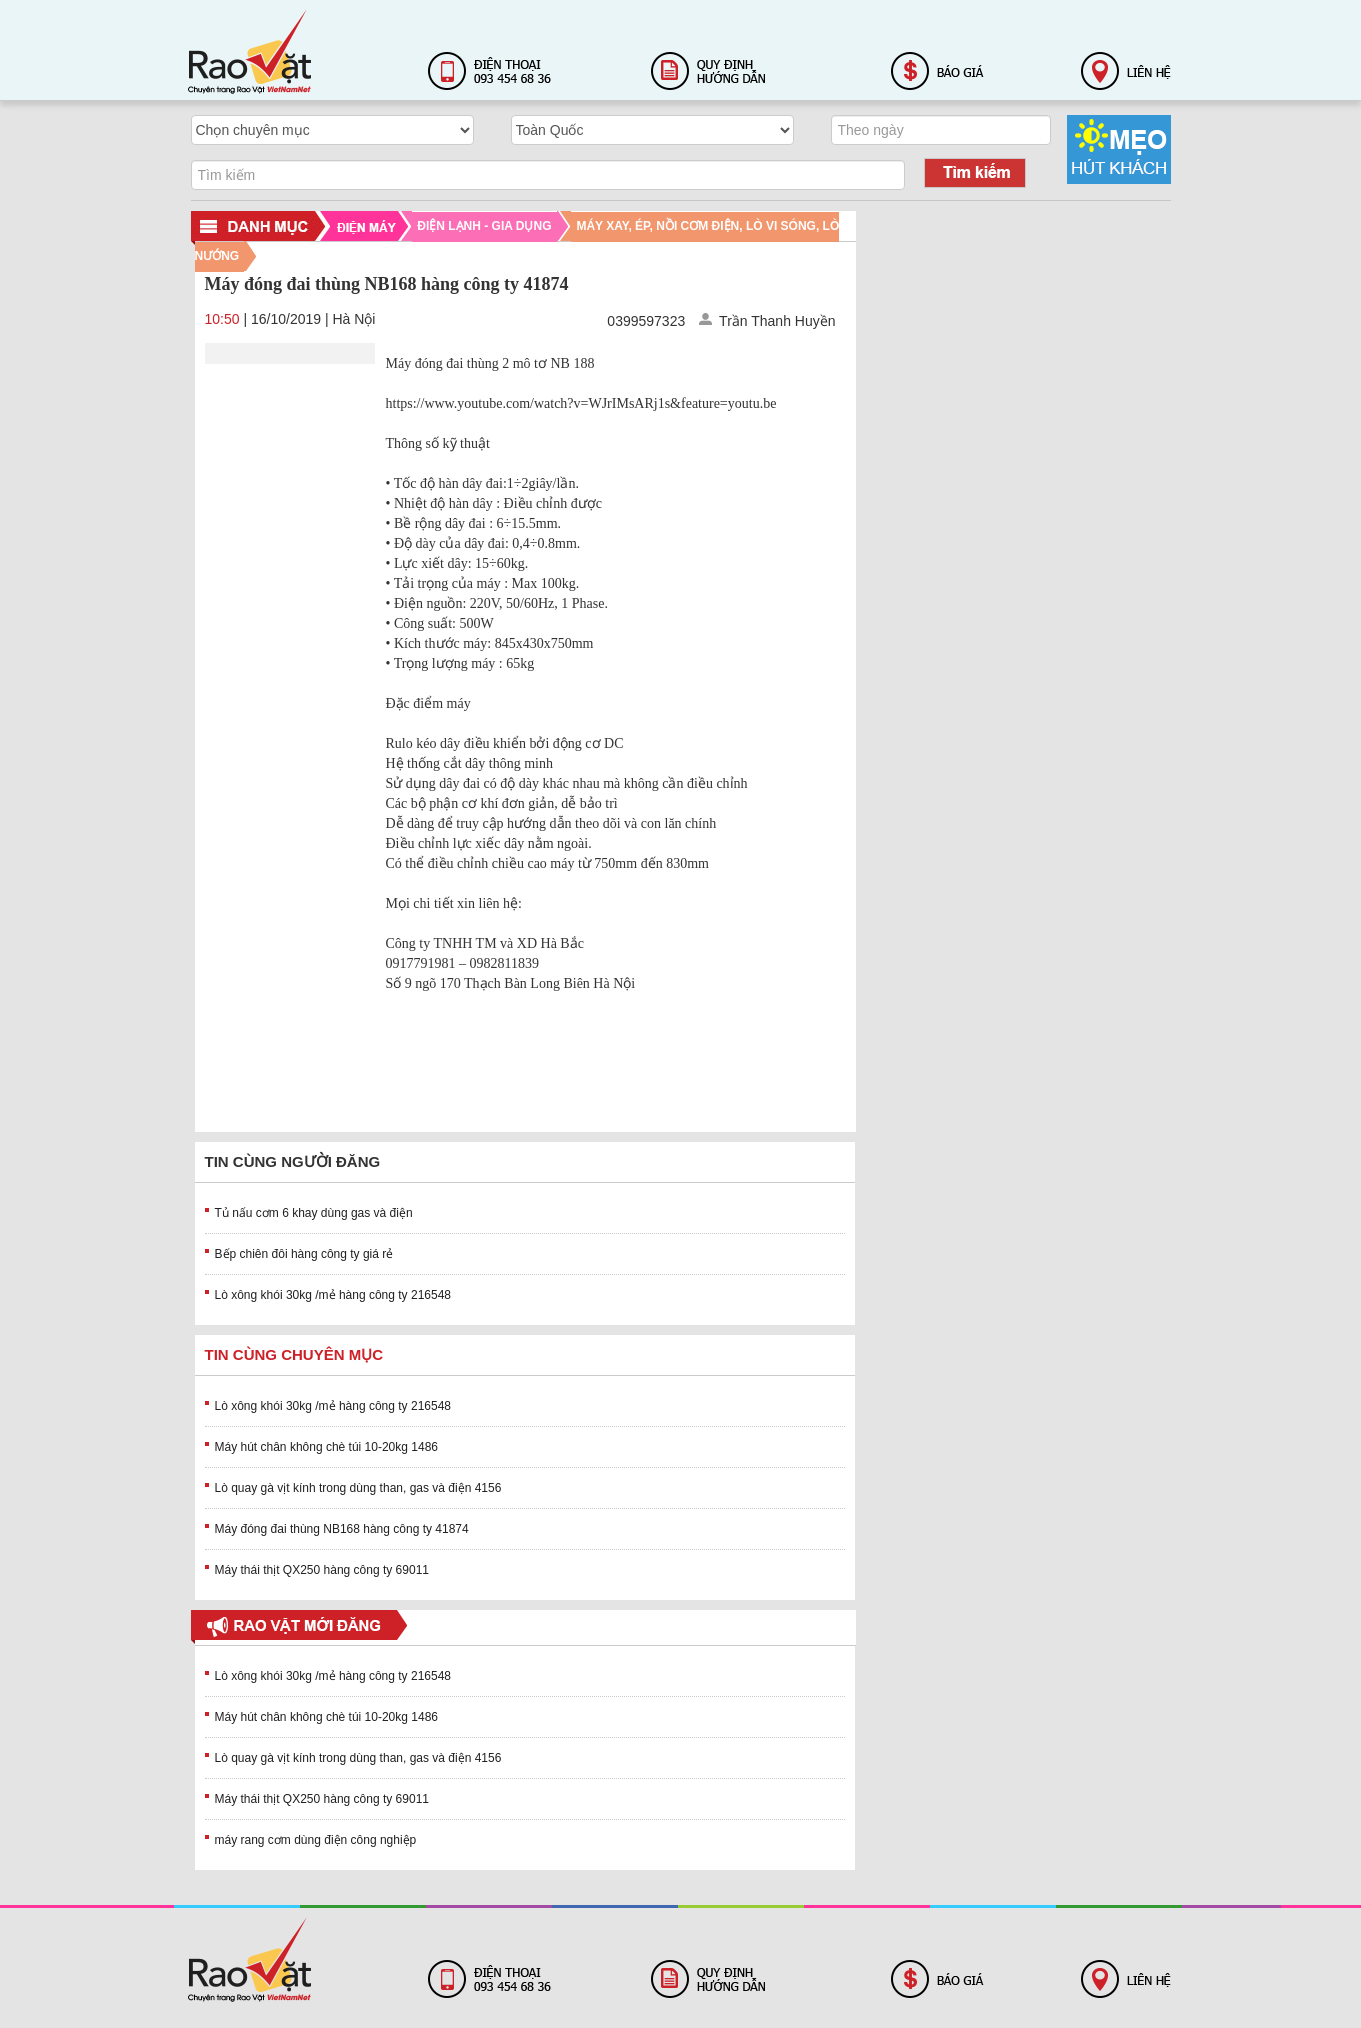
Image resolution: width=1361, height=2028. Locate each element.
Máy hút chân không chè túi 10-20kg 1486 (327, 1447)
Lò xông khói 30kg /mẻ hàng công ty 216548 (333, 1295)
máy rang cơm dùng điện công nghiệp (316, 1840)
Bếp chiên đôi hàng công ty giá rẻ (304, 1254)
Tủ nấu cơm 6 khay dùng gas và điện (314, 1213)
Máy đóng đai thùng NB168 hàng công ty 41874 (342, 1529)
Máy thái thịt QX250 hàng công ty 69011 (322, 1570)
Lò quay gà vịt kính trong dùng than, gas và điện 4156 (358, 1488)
